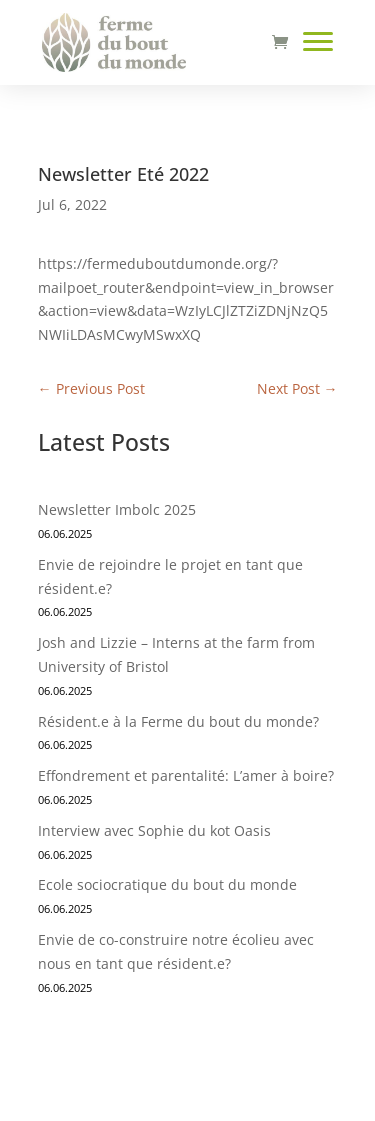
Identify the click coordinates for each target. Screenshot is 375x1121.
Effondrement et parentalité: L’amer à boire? (186, 775)
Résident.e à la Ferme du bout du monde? (178, 721)
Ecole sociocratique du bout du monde (167, 884)
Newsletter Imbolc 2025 (117, 509)
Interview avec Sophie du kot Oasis (156, 830)
